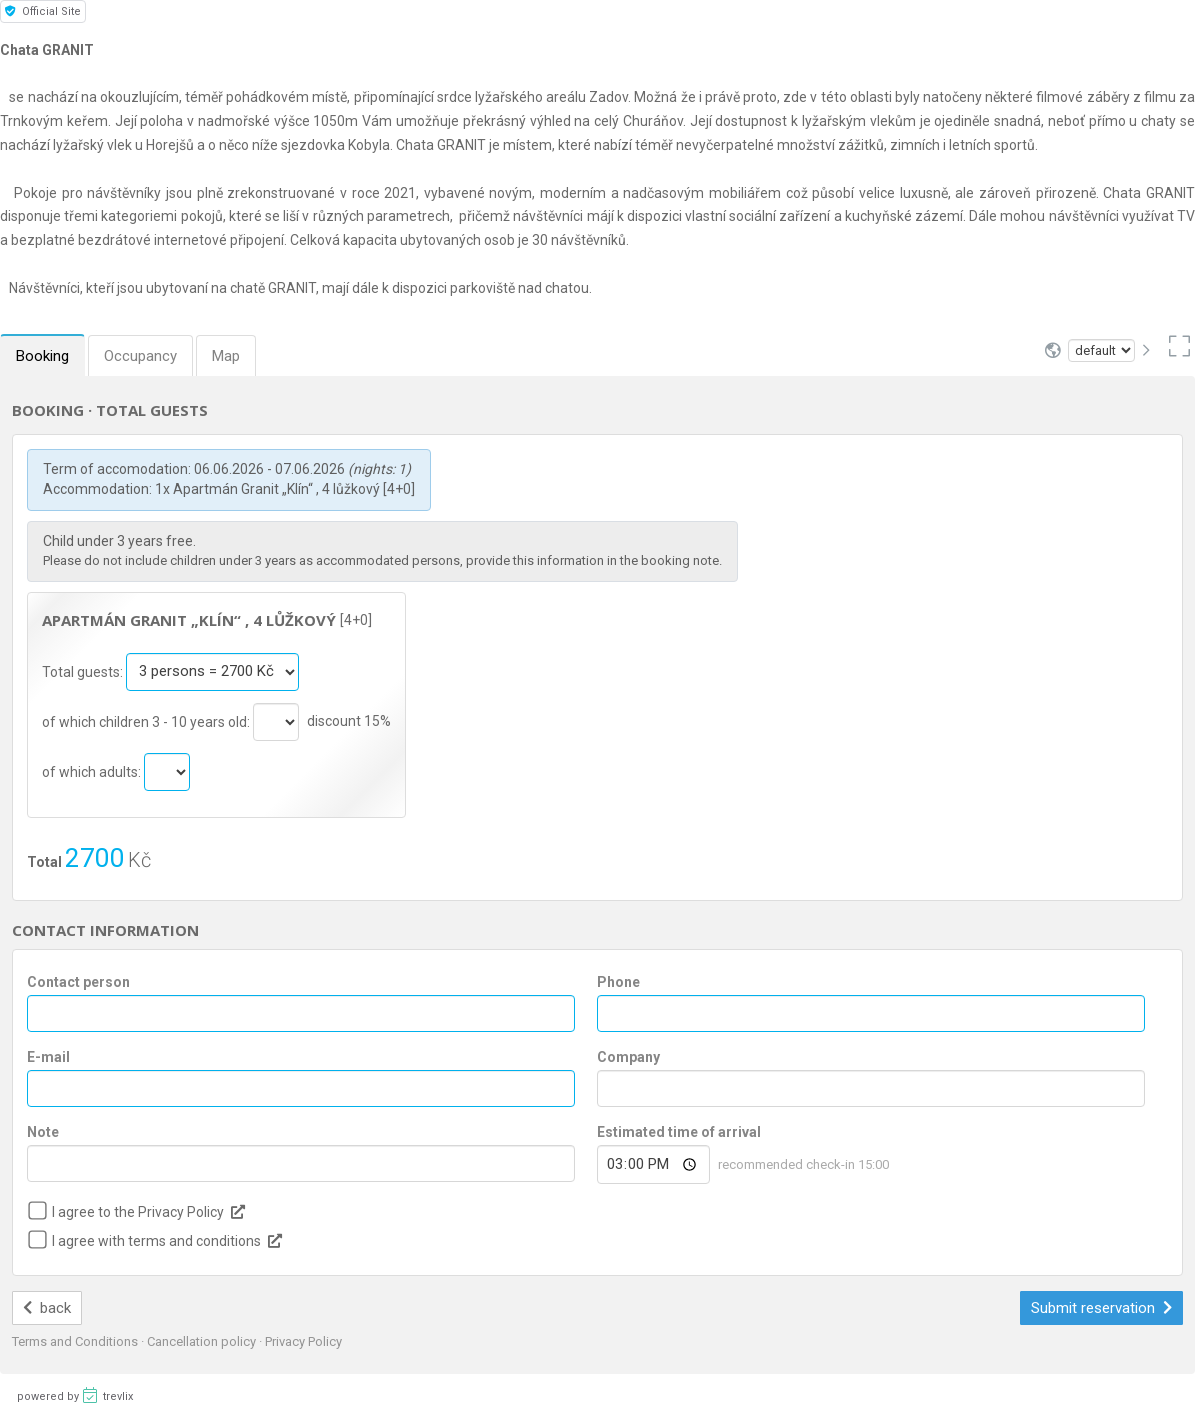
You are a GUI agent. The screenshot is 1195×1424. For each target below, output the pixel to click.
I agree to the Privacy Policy (138, 1212)
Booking (42, 356)
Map (226, 356)
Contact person (78, 982)
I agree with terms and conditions (156, 1241)
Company (628, 1057)
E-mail (48, 1057)
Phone (618, 982)
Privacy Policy (303, 1341)
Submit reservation (1102, 1308)
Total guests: (84, 671)
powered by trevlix (75, 1395)
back (47, 1308)
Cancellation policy (203, 1341)
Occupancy (140, 356)
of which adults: (93, 771)
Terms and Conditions (76, 1341)
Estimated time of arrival (679, 1132)
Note (43, 1132)
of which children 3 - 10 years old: (147, 721)
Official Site (43, 11)
